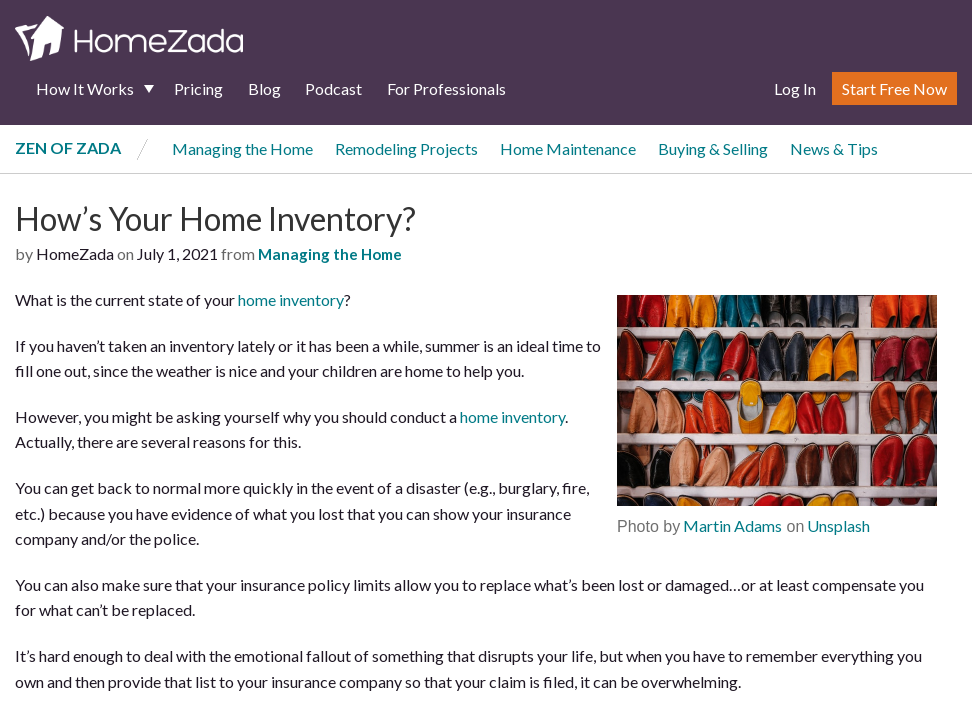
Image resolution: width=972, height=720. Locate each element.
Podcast (333, 88)
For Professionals (446, 88)
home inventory (291, 299)
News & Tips (834, 148)
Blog (264, 88)
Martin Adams (731, 525)
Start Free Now (894, 88)
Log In (795, 88)
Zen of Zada (68, 147)
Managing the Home (242, 148)
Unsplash (837, 525)
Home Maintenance (568, 148)
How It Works (85, 88)
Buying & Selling (713, 148)
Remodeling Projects (406, 148)
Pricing (198, 88)
